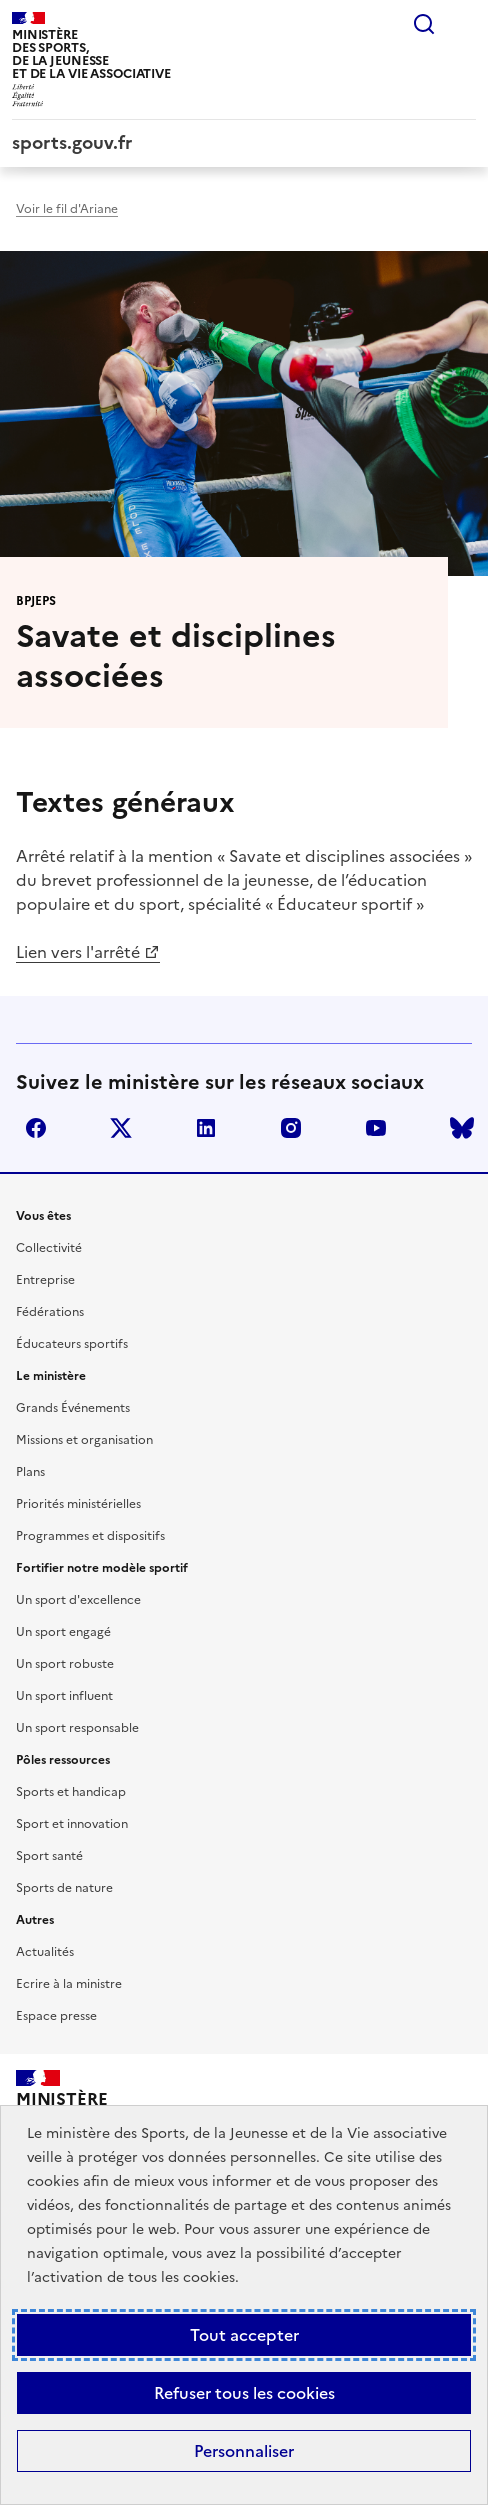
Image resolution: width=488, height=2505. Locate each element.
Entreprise (45, 1280)
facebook (36, 1128)
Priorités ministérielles (78, 1504)
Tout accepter (244, 2335)
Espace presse (56, 2016)
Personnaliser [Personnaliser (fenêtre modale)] (244, 2451)
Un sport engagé (63, 1632)
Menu (464, 24)
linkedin (206, 1128)
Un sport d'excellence (78, 1600)
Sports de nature (64, 1888)
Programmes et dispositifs (90, 1536)
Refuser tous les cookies (244, 2393)
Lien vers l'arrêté (78, 952)
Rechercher (424, 24)
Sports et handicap (71, 1792)
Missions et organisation (84, 1440)
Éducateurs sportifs (72, 1344)
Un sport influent (64, 1696)
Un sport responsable (77, 1728)
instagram (291, 1128)
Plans (30, 1472)
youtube (376, 1128)
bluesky (462, 1128)
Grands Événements (73, 1408)
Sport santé (49, 1856)
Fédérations (50, 1312)
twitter (121, 1128)
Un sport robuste (65, 1664)
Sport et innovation (72, 1824)
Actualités (45, 1952)
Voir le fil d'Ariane (67, 209)
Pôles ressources (63, 1760)
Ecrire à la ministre (69, 1984)
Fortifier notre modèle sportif (102, 1568)
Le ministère (51, 1376)
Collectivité (49, 1248)
